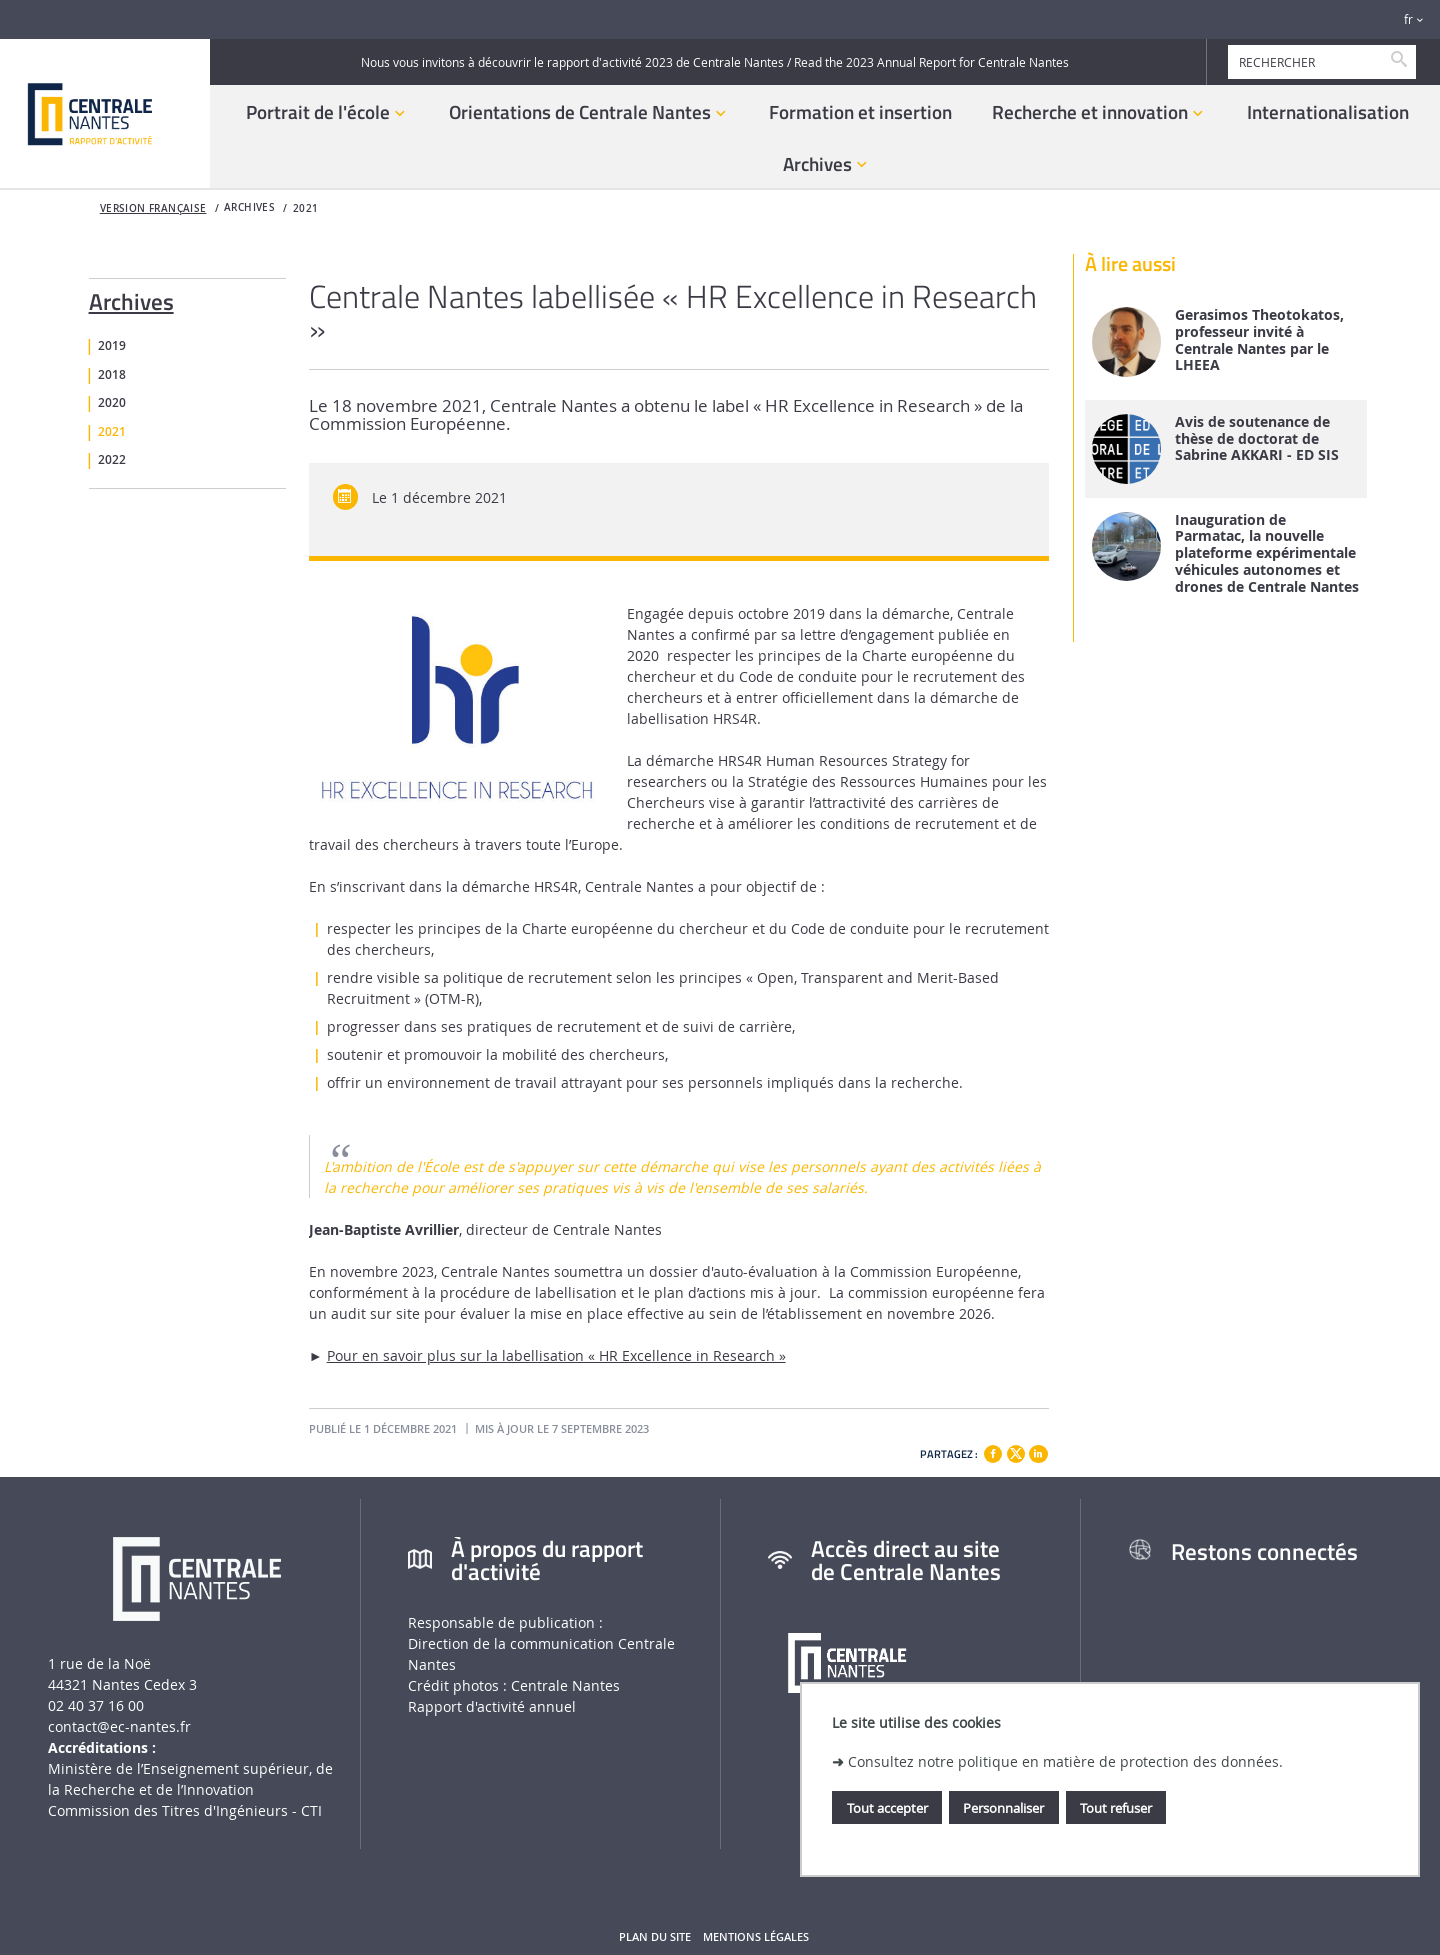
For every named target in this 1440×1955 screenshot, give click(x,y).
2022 (112, 460)
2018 (112, 375)
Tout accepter (887, 1808)
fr (1408, 19)
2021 (306, 208)
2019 (112, 346)
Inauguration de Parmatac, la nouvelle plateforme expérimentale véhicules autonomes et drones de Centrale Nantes (1267, 554)
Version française (153, 208)
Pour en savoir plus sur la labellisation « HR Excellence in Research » (556, 1355)
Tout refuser (1116, 1808)
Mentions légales (756, 1937)
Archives (131, 298)
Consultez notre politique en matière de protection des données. (1065, 1761)
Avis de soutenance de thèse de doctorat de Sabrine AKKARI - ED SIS (1257, 439)
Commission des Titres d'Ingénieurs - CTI (185, 1810)
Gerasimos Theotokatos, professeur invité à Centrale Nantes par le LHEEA (1259, 340)
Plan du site (655, 1937)
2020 (112, 403)
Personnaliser (1003, 1808)
